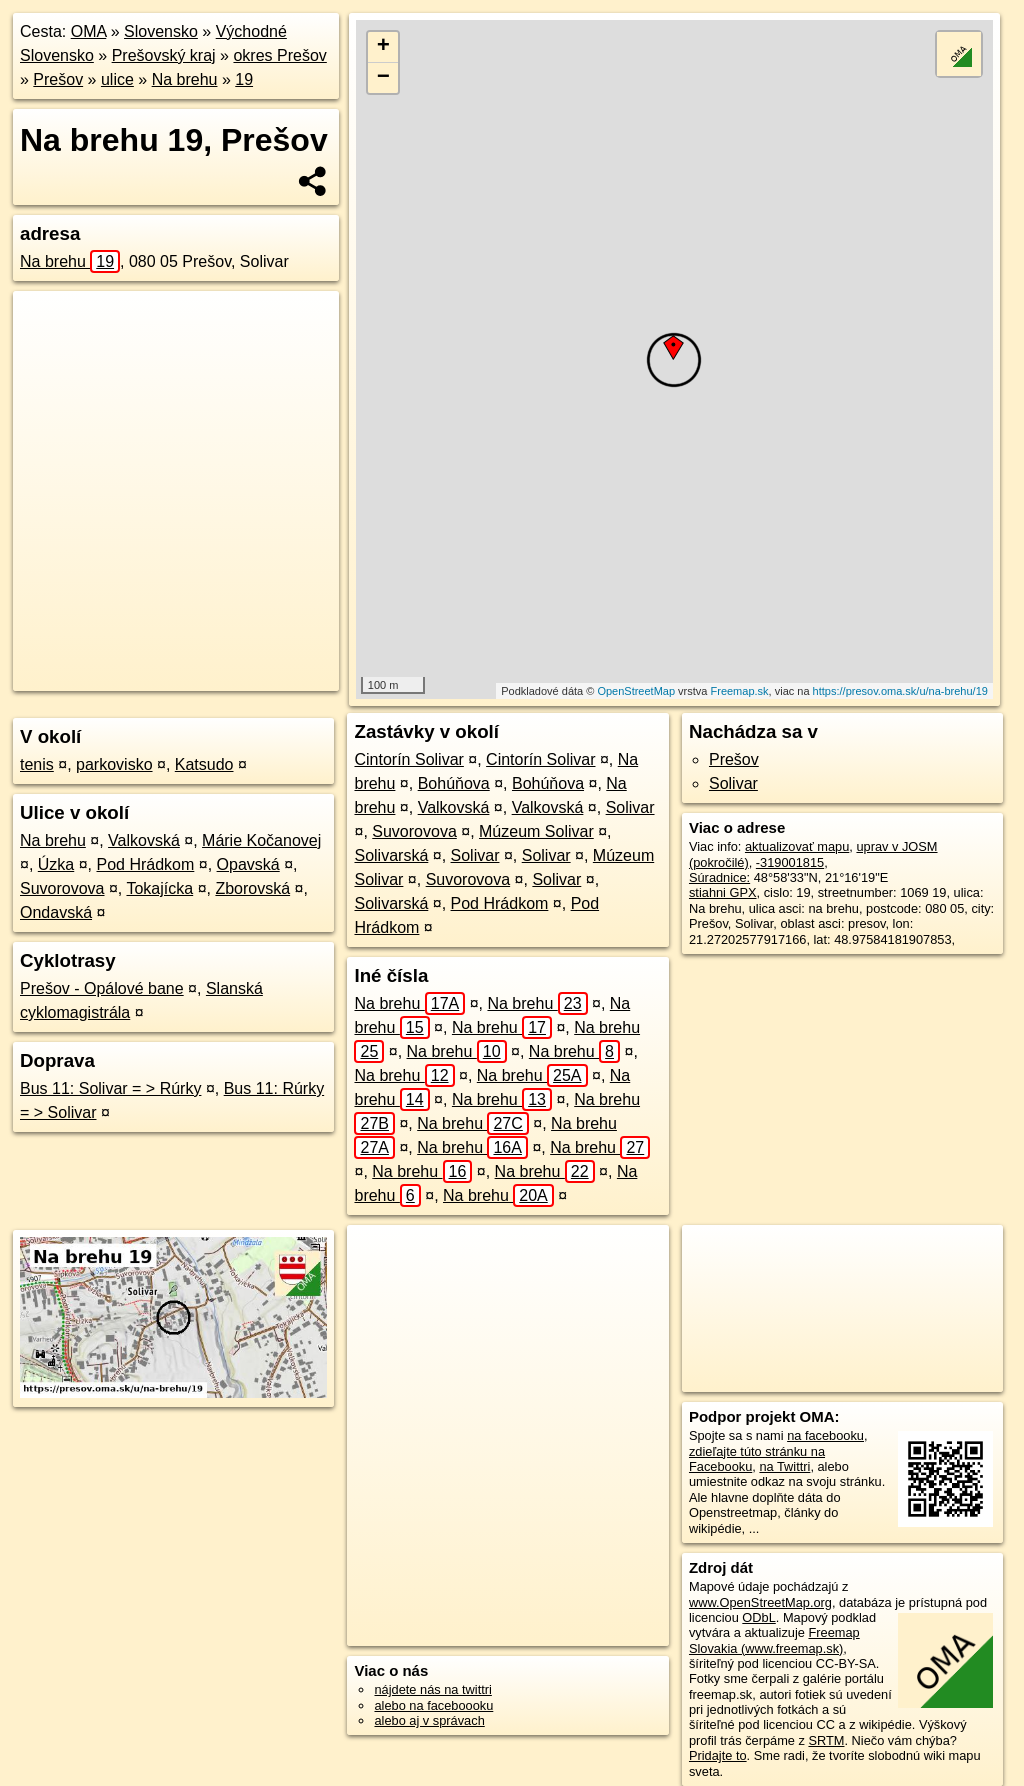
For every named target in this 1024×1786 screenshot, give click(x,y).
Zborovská (252, 888)
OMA (89, 31)
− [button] (383, 78)
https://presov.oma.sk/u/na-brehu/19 (900, 691)
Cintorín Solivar (408, 759)
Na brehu (185, 79)
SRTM (826, 1740)
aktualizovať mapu (797, 846)
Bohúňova (454, 783)
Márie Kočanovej (261, 840)
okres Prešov (279, 55)
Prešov (58, 79)
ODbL (758, 1617)
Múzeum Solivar (536, 831)
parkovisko (114, 764)
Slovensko (161, 31)
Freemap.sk (740, 691)
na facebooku (825, 1435)
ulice (117, 79)
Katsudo (204, 764)
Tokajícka (159, 888)
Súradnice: (719, 877)
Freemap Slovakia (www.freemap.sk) (774, 1640)
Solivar (630, 807)
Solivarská (391, 855)
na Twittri (784, 1466)
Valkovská (144, 840)
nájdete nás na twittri (432, 1689)
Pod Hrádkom (146, 864)
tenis (37, 764)
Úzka (56, 864)
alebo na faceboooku (433, 1705)
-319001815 (790, 862)
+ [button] (383, 47)
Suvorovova (62, 888)
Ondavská (56, 912)
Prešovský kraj (164, 55)
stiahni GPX (723, 892)
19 (244, 79)
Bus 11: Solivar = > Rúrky (110, 1088)
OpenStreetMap (636, 691)
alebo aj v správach (429, 1720)
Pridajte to (718, 1755)
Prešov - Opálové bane (102, 988)
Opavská (248, 864)
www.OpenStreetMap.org (760, 1602)
